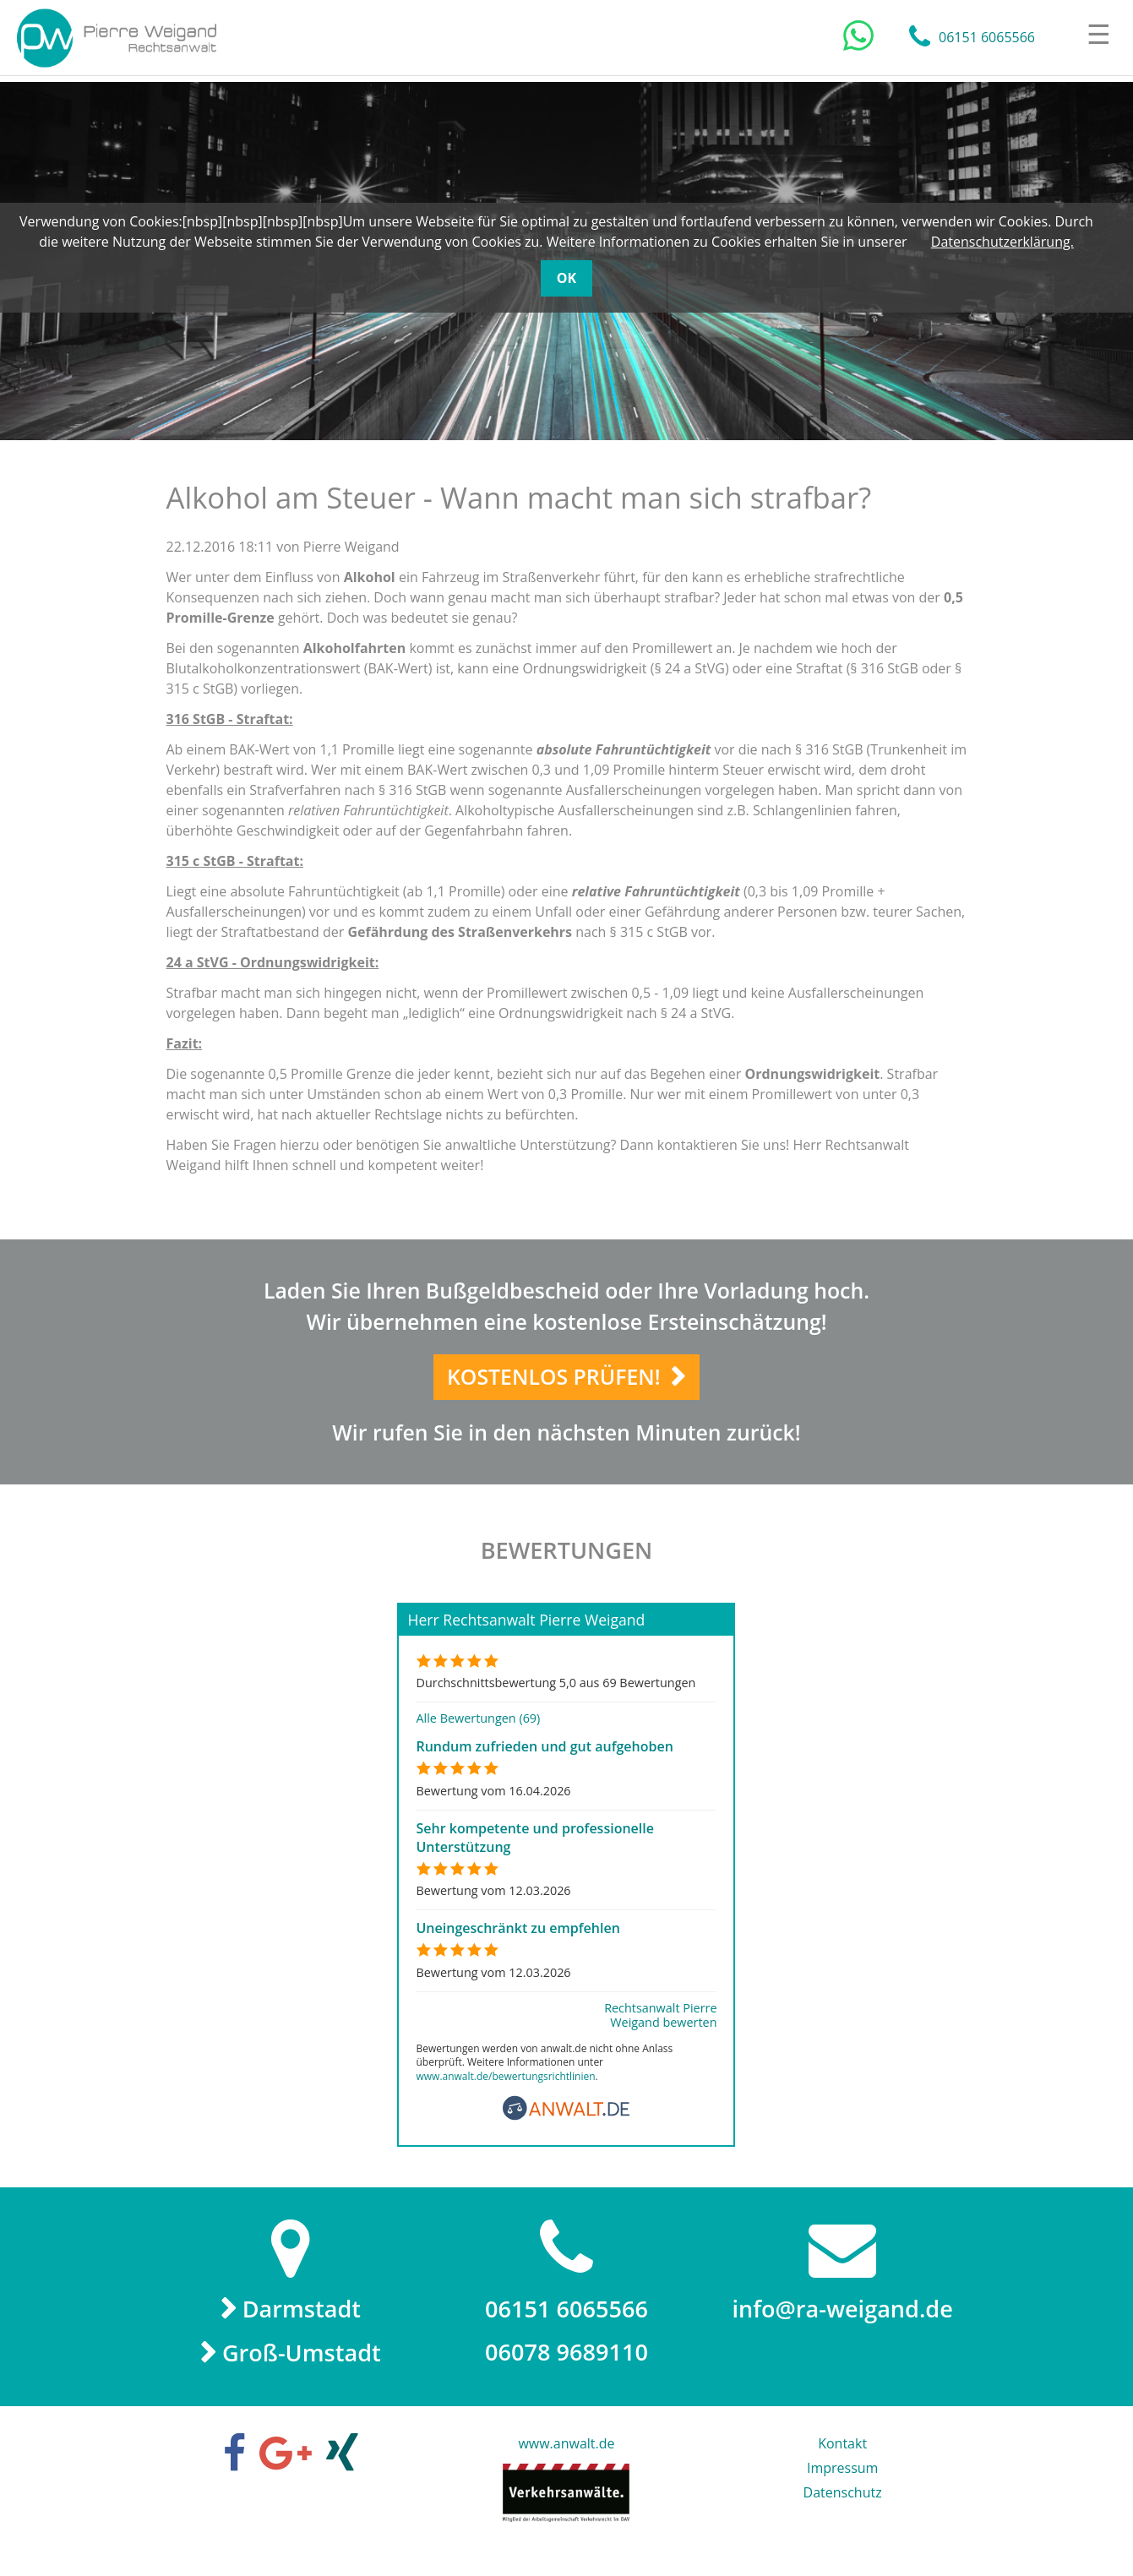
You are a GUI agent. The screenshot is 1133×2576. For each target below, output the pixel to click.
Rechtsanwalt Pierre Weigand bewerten (660, 2028)
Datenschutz (842, 2508)
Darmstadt (302, 2323)
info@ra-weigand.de (842, 2323)
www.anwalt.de (566, 2459)
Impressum (842, 2484)
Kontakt (842, 2459)
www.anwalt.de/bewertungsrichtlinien (505, 2089)
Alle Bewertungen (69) (478, 1732)
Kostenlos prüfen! (555, 1383)
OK (566, 278)
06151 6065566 (987, 38)
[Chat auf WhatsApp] (858, 36)
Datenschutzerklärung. (1002, 241)
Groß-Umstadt (302, 2368)
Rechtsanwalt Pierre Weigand (119, 38)
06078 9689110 (566, 2367)
